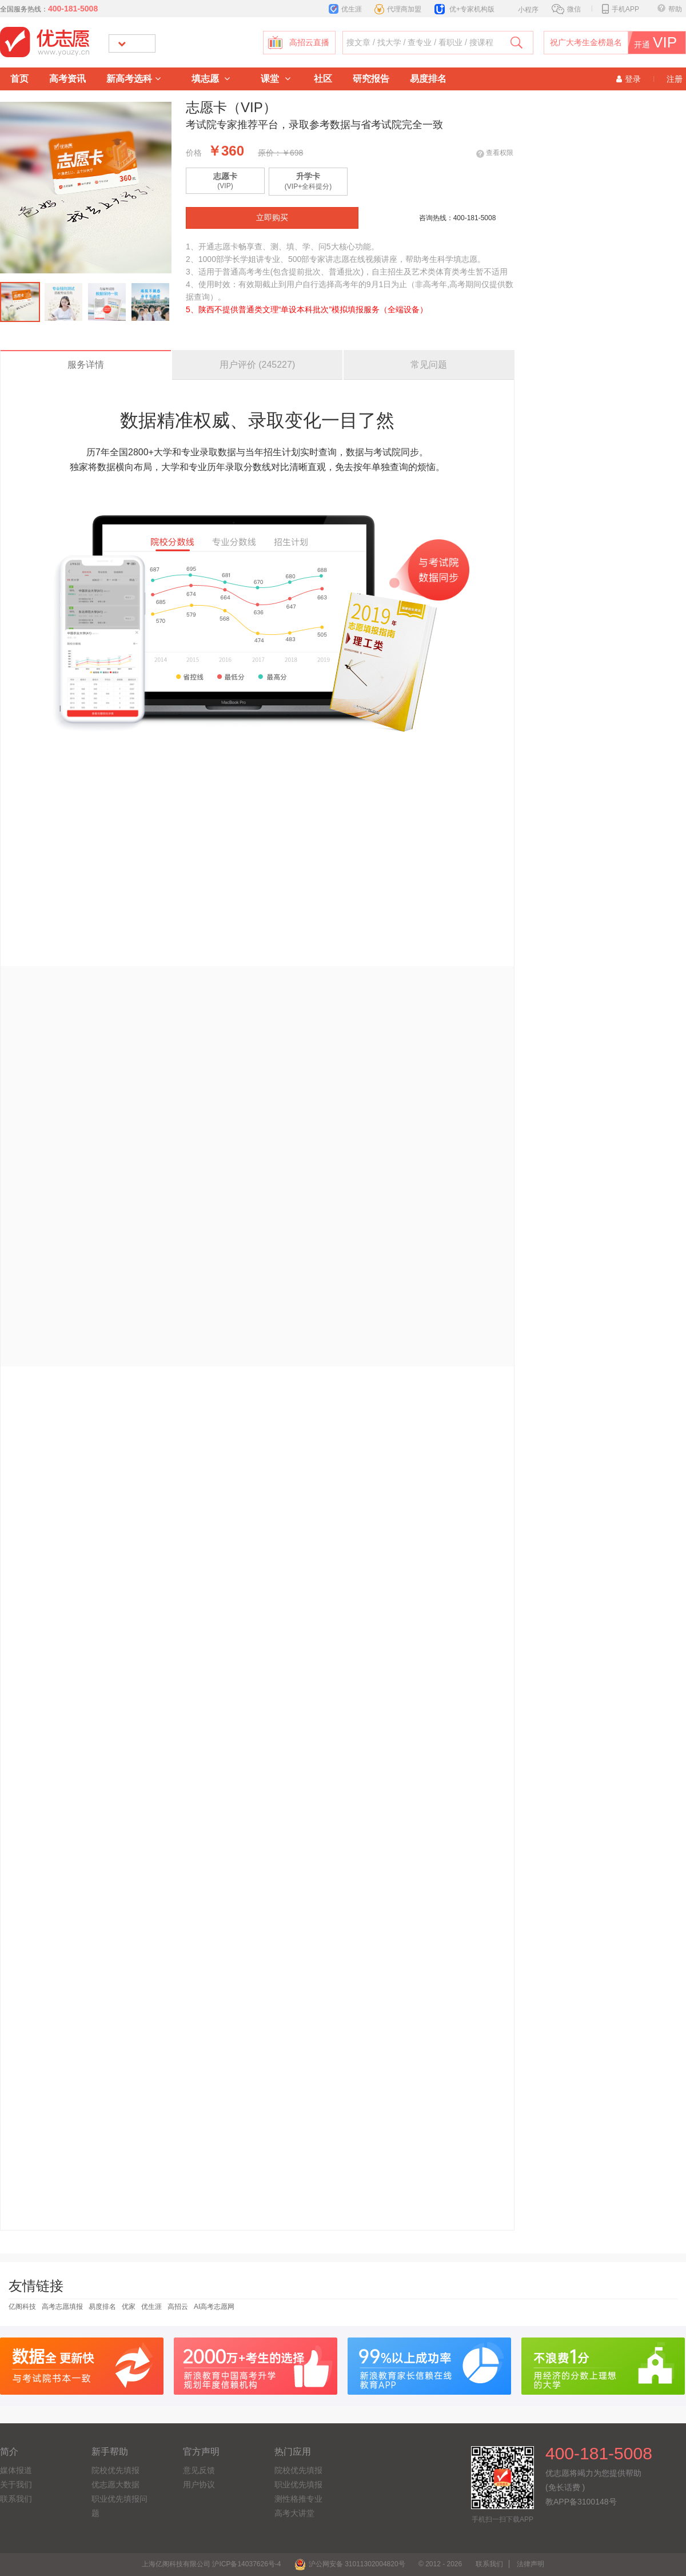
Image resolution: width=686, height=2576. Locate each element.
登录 (628, 79)
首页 (19, 79)
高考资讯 (67, 79)
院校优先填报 (115, 2470)
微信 (566, 9)
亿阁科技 (22, 2307)
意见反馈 (199, 2470)
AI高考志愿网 (214, 2307)
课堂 (275, 79)
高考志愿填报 (62, 2307)
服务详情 (85, 364)
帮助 (669, 9)
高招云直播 (309, 42)
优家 (128, 2307)
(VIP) (225, 181)
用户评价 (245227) (258, 364)
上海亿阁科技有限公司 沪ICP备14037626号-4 (211, 2564)
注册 (675, 79)
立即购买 (272, 217)
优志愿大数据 (115, 2484)
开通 (660, 42)
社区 (323, 79)
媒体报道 (16, 2470)
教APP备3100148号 (581, 2501)
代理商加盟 (397, 9)
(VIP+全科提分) (308, 181)
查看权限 (499, 153)
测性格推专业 (298, 2498)
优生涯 (345, 9)
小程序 (522, 8)
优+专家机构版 (464, 9)
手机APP (620, 9)
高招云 (177, 2307)
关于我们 (16, 2484)
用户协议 (199, 2484)
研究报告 (371, 79)
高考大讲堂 (294, 2513)
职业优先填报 (298, 2484)
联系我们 (16, 2498)
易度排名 (428, 79)
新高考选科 (133, 79)
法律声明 (530, 2564)
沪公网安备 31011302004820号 (349, 2564)
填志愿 (211, 79)
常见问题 (428, 364)
